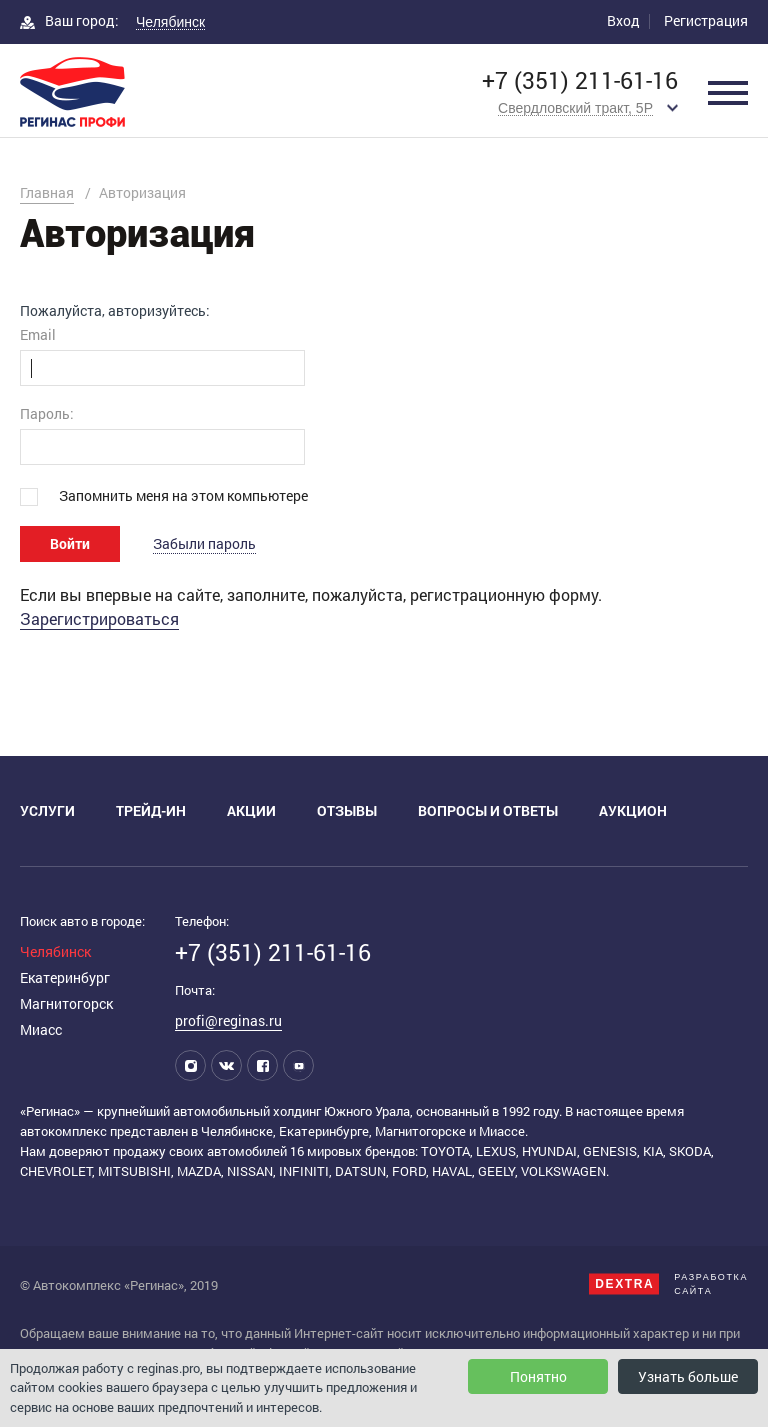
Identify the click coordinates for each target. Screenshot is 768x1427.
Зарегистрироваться (99, 618)
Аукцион (633, 810)
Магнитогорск (66, 1003)
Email (38, 335)
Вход (623, 20)
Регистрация (706, 20)
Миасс (41, 1029)
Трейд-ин (151, 810)
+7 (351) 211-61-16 (580, 80)
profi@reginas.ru (228, 1020)
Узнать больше (688, 1376)
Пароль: (47, 414)
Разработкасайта (668, 1284)
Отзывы (347, 810)
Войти (70, 543)
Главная (47, 192)
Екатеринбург (65, 977)
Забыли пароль (204, 543)
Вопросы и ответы (488, 810)
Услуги (47, 810)
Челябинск (55, 951)
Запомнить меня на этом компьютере (183, 495)
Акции (251, 810)
